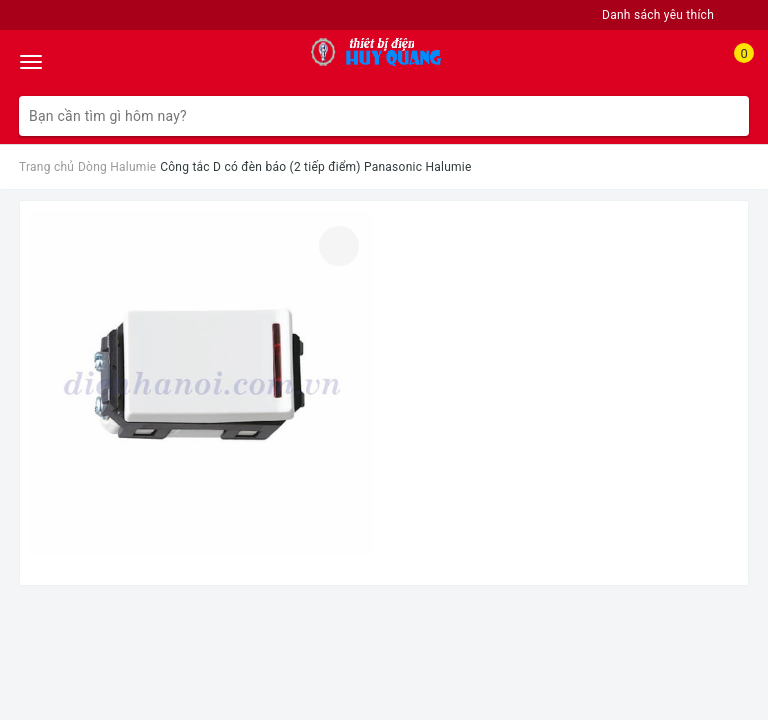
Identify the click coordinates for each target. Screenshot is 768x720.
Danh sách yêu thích (658, 15)
